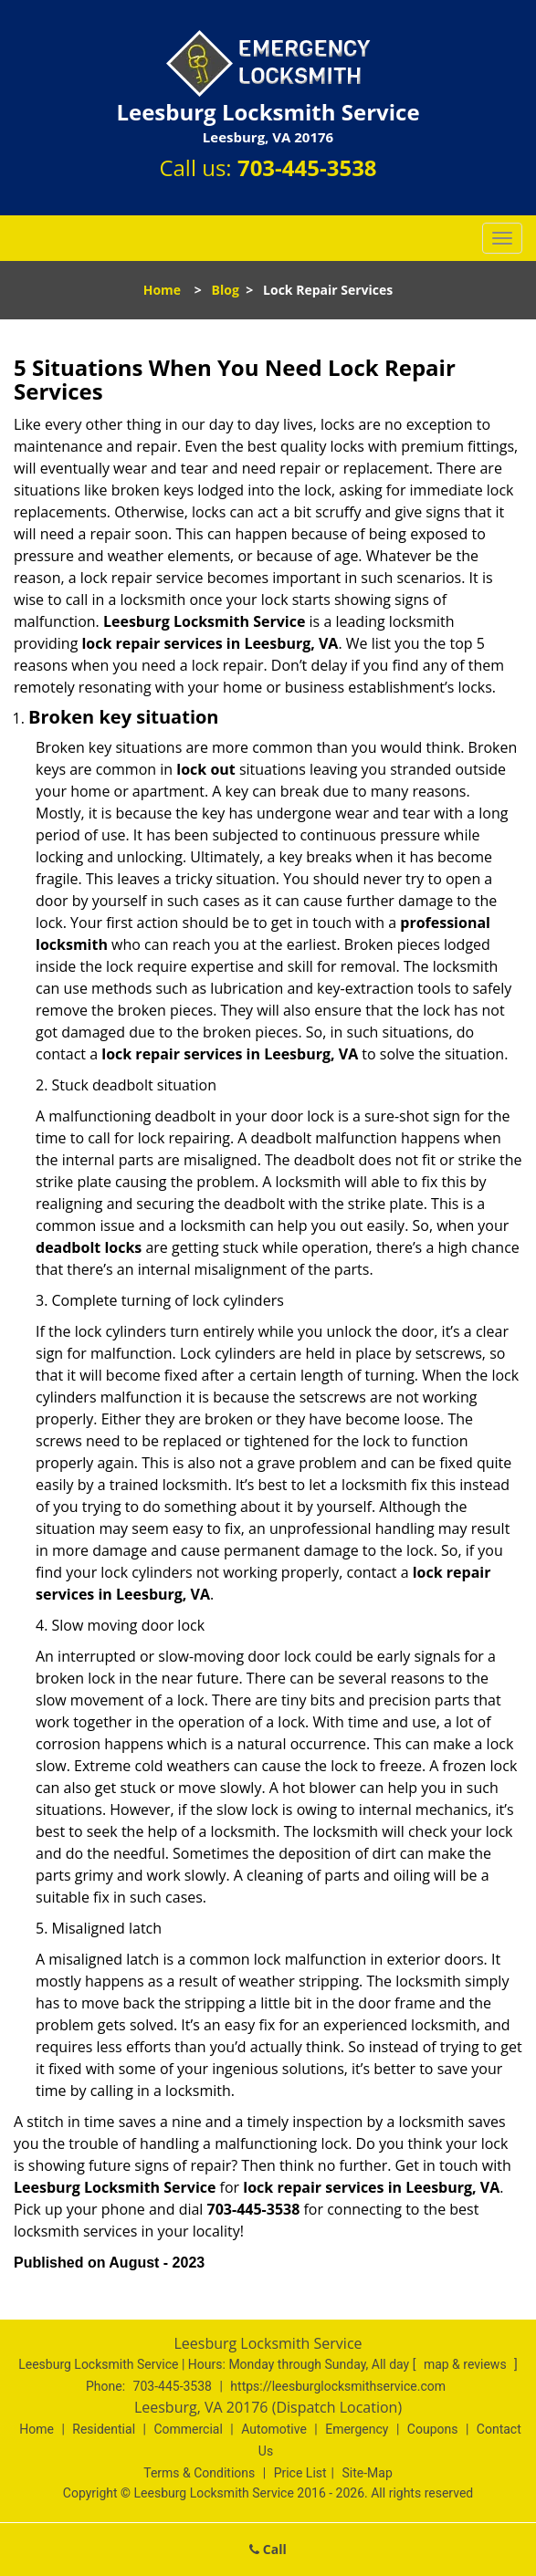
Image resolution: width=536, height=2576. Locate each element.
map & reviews (467, 2364)
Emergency (356, 2429)
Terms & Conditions (199, 2473)
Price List (300, 2473)
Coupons (432, 2429)
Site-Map (367, 2473)
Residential (103, 2429)
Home (162, 289)
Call (268, 2549)
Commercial (187, 2429)
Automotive (274, 2429)
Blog (225, 289)
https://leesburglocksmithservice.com (338, 2386)
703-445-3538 (307, 167)
